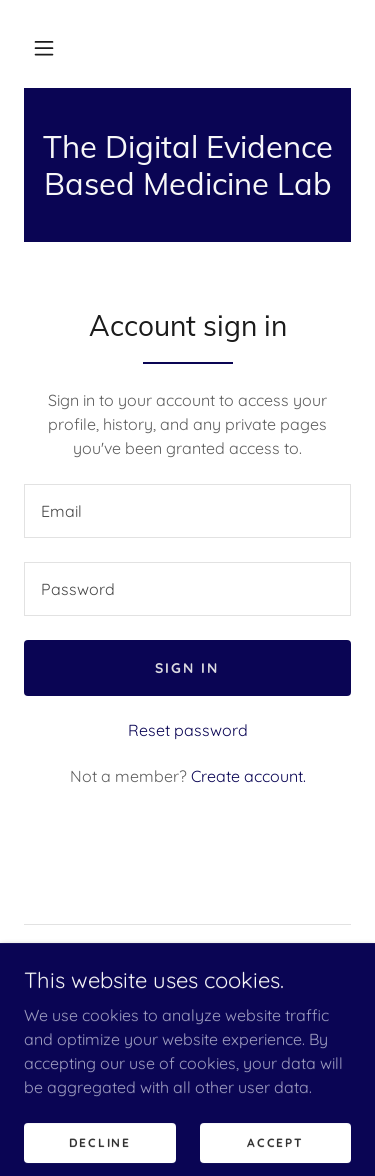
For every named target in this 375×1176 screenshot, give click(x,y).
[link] (187, 165)
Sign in (187, 668)
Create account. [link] (248, 776)
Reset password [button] (188, 730)
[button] (44, 48)
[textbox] (187, 511)
